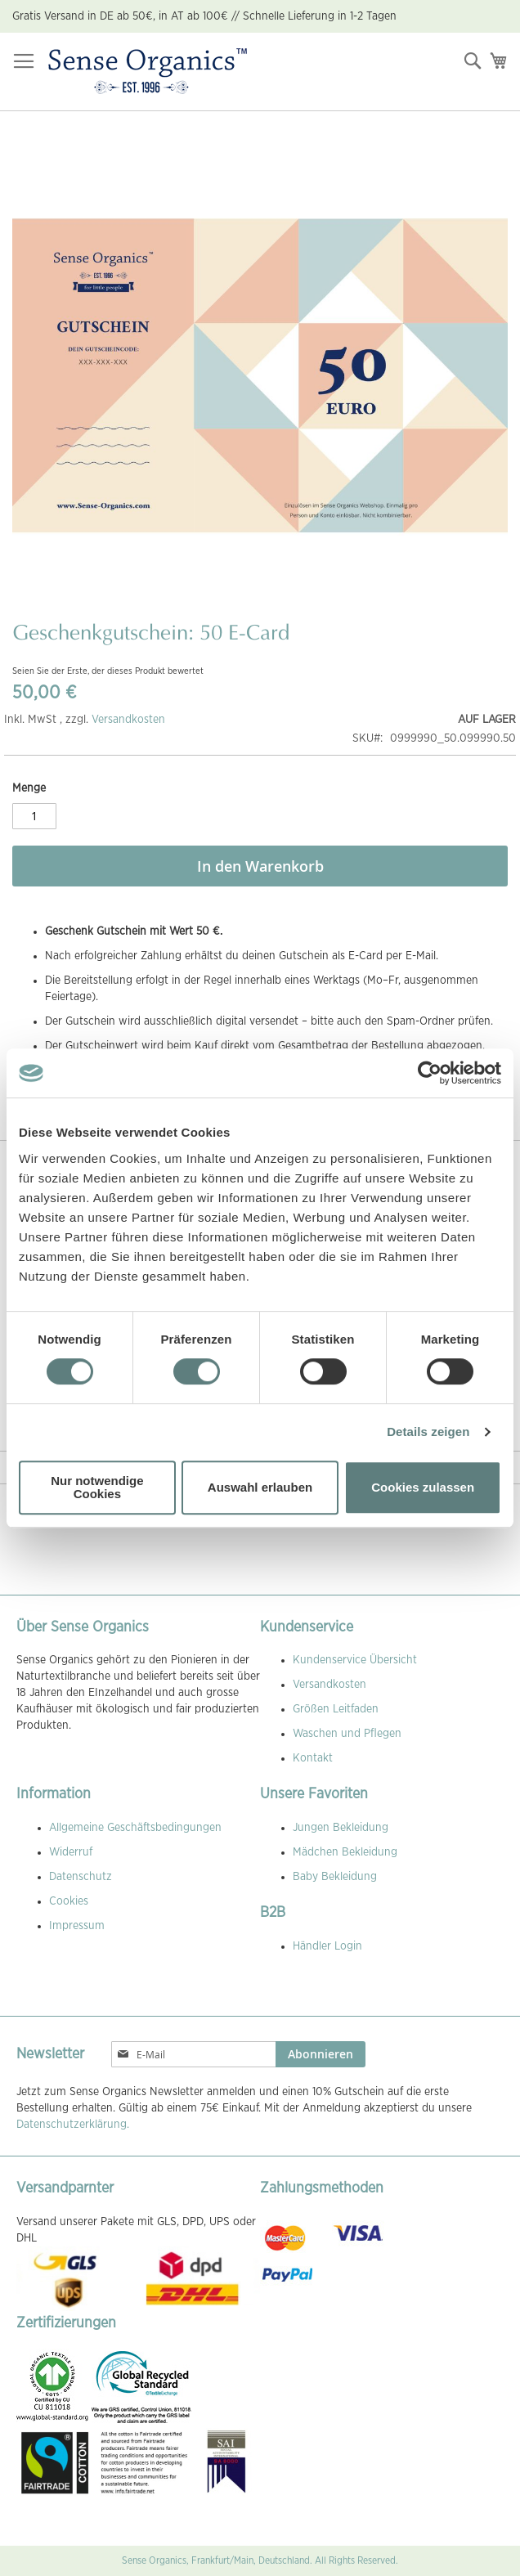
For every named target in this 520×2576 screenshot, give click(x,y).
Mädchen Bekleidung (345, 1852)
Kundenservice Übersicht (355, 1660)
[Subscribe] (320, 2054)
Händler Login (327, 1946)
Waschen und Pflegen (347, 1733)
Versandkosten (128, 719)
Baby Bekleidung (335, 1877)
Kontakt (313, 1758)
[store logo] (147, 72)
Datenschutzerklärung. (72, 2124)
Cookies (68, 1901)
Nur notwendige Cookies (97, 1487)
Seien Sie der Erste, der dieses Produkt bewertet (108, 670)
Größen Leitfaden (336, 1709)
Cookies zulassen (422, 1487)
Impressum (77, 1926)
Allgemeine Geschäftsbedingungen (135, 1827)
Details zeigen (428, 1431)
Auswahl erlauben (260, 1487)
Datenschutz (80, 1877)
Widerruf (70, 1852)
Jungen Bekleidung (340, 1827)
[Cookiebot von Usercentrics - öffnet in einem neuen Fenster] (429, 1073)
